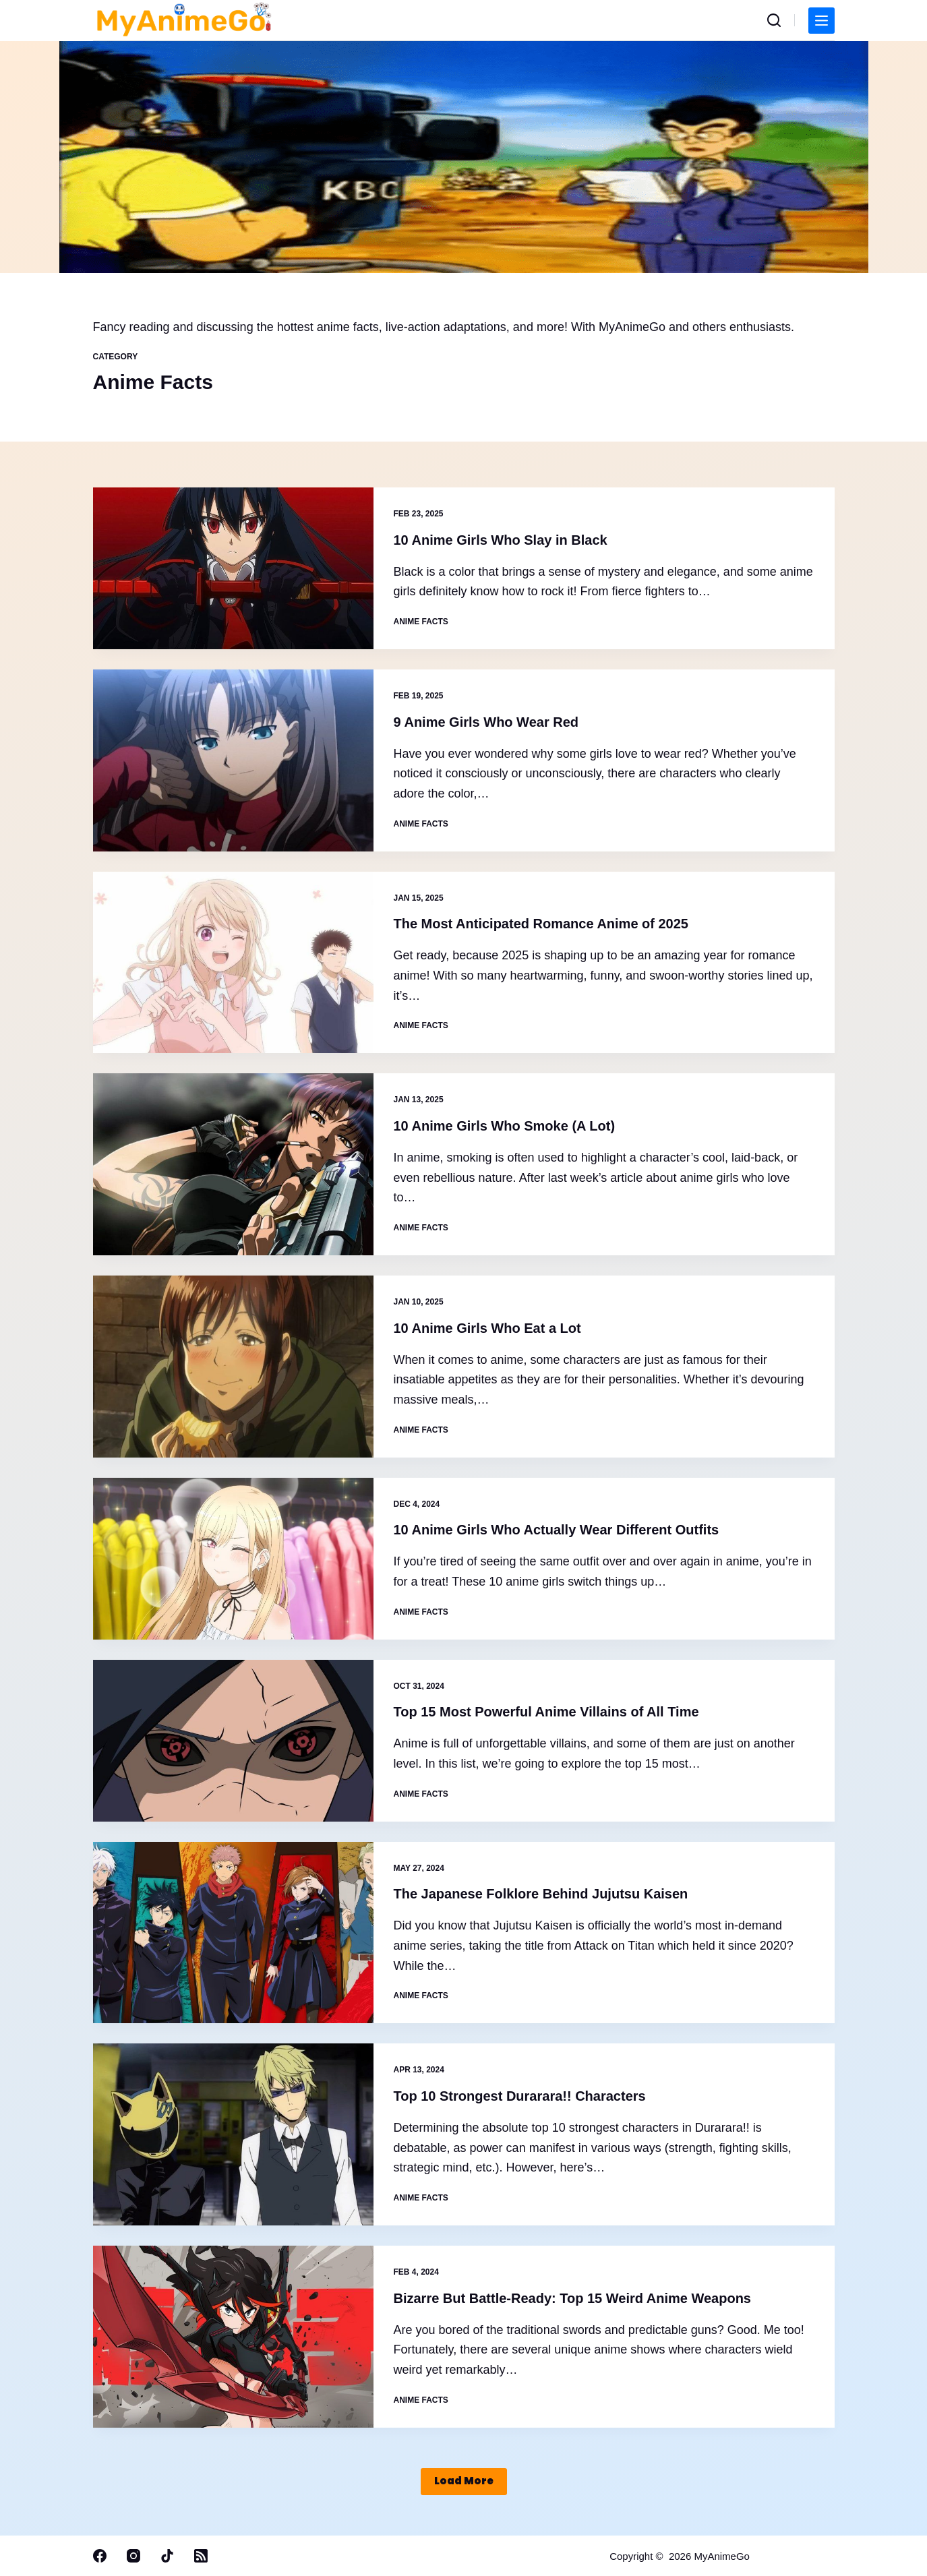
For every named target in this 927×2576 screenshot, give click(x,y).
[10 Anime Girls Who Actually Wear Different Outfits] (233, 1559)
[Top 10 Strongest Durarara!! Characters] (233, 2134)
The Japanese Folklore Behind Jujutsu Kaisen (541, 1893)
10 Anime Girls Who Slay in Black (500, 540)
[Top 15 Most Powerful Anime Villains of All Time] (233, 1741)
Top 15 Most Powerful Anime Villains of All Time (546, 1711)
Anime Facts (421, 621)
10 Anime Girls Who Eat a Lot (487, 1328)
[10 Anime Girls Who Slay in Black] (233, 568)
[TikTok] (167, 2556)
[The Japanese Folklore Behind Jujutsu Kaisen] (233, 1933)
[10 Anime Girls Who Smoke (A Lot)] (233, 1164)
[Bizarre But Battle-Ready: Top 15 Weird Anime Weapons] (233, 2337)
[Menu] (821, 20)
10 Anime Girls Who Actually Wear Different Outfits (556, 1529)
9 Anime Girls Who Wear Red (486, 722)
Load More (464, 2481)
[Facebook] (100, 2556)
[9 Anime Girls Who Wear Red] (233, 760)
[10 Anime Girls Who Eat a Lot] (233, 1367)
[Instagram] (133, 2556)
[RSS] (201, 2556)
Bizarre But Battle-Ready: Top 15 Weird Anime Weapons (572, 2298)
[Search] (774, 20)
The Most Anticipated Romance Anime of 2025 (541, 923)
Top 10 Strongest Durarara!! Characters (520, 2096)
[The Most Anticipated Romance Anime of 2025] (233, 963)
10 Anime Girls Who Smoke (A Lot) (505, 1125)
